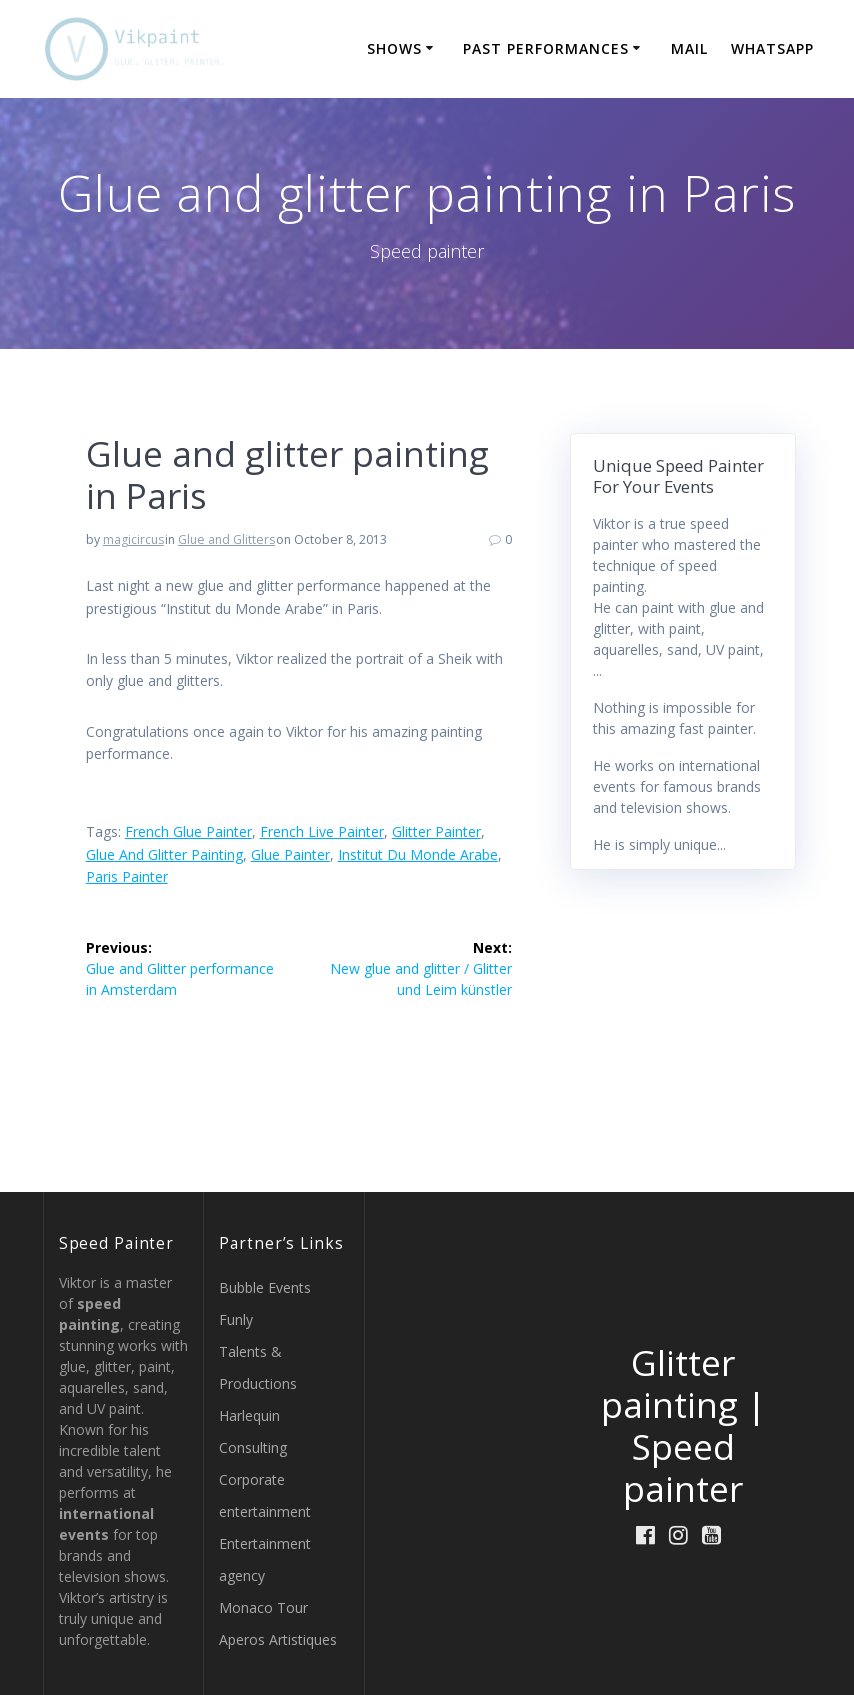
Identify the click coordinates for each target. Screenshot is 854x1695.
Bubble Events (265, 1287)
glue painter (290, 854)
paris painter (127, 876)
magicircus (133, 539)
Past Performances (546, 48)
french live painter (322, 831)
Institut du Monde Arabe (418, 854)
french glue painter (188, 831)
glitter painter (436, 831)
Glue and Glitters (226, 539)
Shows (394, 48)
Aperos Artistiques (278, 1639)
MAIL (689, 48)
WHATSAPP (772, 48)
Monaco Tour (263, 1607)
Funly (236, 1319)
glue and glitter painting (164, 854)
